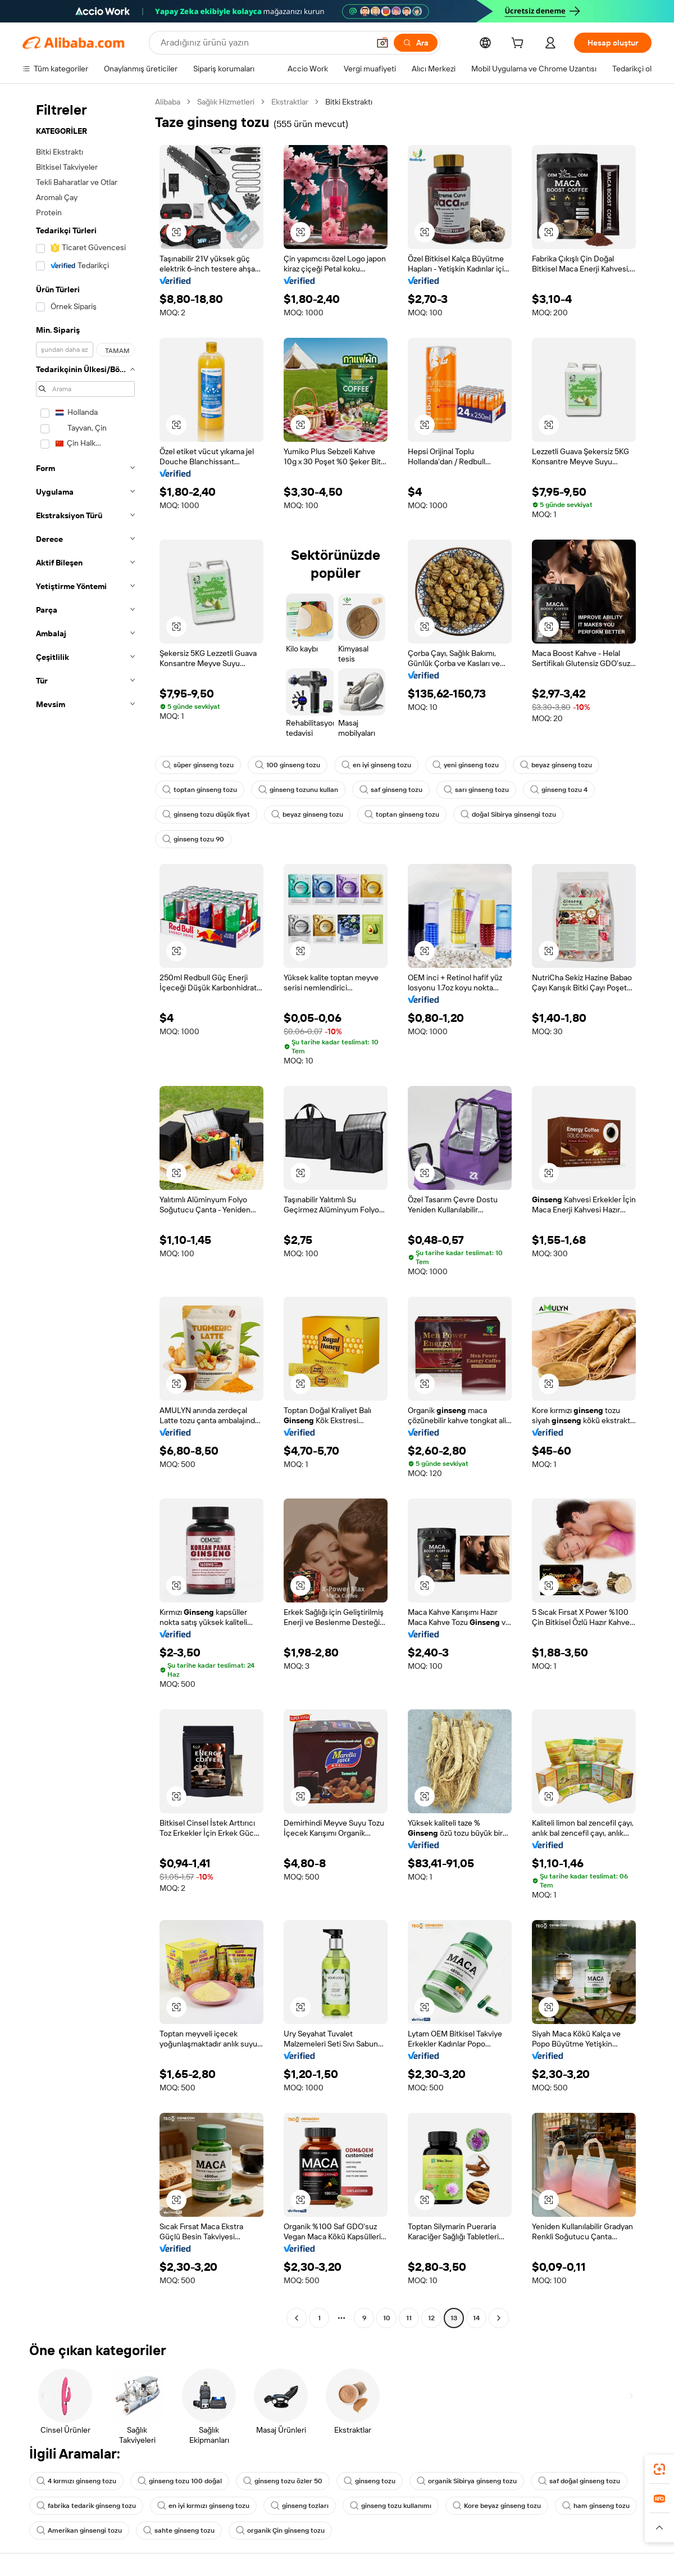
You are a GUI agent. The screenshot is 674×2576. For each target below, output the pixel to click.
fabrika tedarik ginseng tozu (86, 2505)
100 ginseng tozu (287, 764)
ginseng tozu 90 (193, 839)
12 (431, 2318)
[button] (382, 42)
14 (476, 2318)
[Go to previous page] (296, 2318)
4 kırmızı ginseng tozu (76, 2481)
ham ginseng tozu (596, 2505)
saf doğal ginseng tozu (579, 2481)
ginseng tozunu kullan (298, 789)
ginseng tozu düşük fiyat (206, 814)
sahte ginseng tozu (179, 2530)
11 (409, 2318)
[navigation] (85, 1211)
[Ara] (416, 43)
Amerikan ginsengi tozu (79, 2530)
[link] (659, 2469)
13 (453, 2318)
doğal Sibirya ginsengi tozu (508, 814)
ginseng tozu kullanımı (390, 2505)
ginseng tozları (300, 2505)
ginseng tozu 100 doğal (180, 2481)
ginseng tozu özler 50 (282, 2481)
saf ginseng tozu (390, 789)
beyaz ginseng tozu (556, 764)
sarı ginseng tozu (476, 789)
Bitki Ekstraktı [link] (348, 101)
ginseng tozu (369, 2481)
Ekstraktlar (289, 101)
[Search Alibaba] (264, 43)
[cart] (519, 44)
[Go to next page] (499, 2318)
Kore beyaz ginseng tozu (497, 2505)
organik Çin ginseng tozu (280, 2530)
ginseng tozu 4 (559, 789)
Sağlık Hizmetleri (225, 101)
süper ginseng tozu (198, 764)
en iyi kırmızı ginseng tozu (203, 2505)
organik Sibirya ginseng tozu (467, 2481)
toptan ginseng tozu (199, 789)
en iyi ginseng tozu (376, 764)
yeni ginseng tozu (465, 764)
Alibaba (167, 101)
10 (386, 2318)
